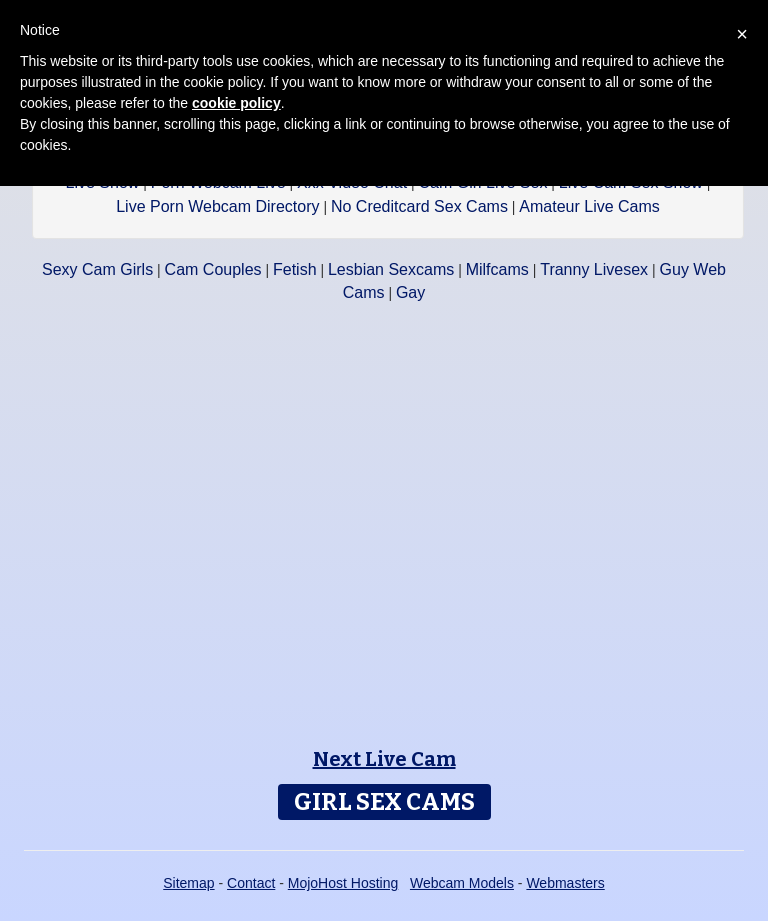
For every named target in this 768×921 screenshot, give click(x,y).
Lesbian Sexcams (391, 269)
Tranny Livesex (594, 269)
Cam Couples (213, 269)
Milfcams (497, 269)
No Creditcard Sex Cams (419, 206)
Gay (410, 292)
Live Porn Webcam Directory (217, 206)
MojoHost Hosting (343, 883)
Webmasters (565, 883)
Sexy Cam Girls (97, 269)
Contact (251, 883)
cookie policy (236, 103)
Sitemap (188, 883)
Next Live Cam (384, 759)
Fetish (295, 269)
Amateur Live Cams (589, 206)
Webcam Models (462, 883)
